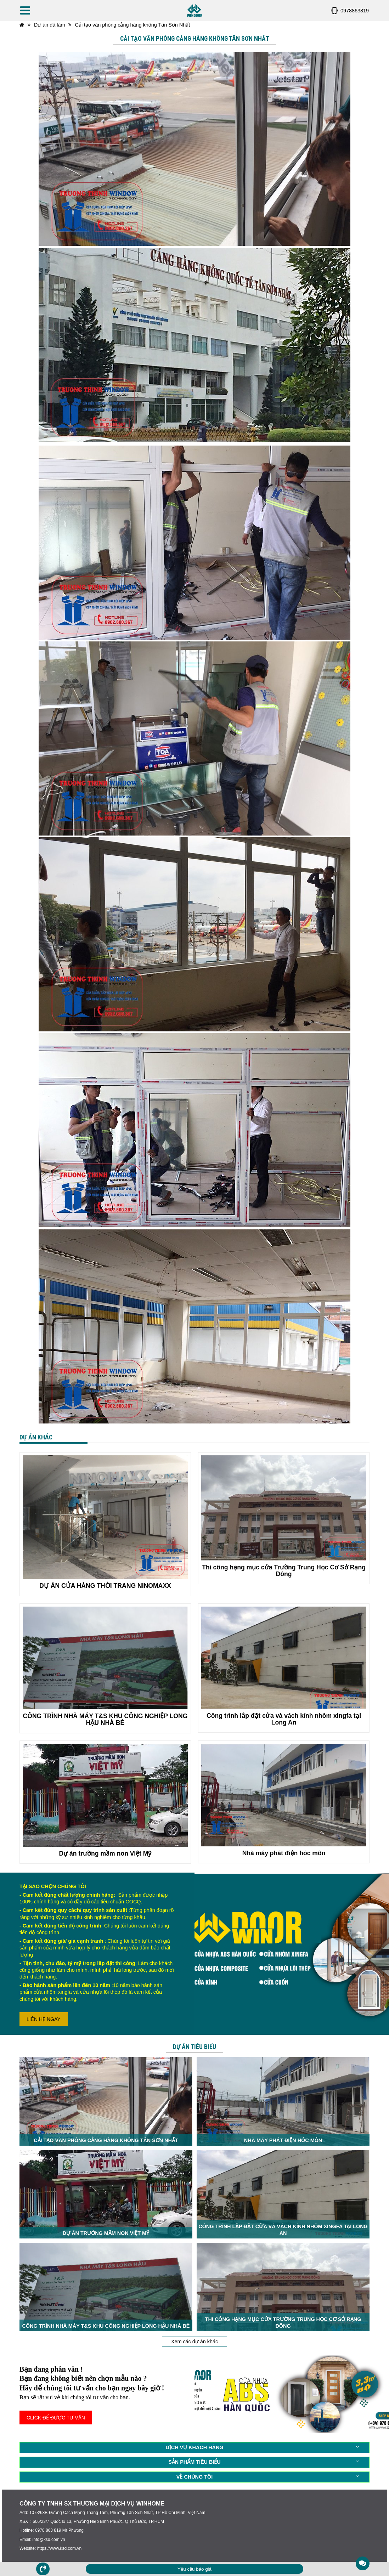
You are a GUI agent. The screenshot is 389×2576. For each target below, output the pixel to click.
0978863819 (354, 10)
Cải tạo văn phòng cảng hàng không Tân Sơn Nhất (132, 25)
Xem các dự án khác (194, 2341)
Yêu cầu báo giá (194, 2569)
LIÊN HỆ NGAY (44, 2019)
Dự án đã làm (49, 25)
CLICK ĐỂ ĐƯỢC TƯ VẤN (56, 2418)
